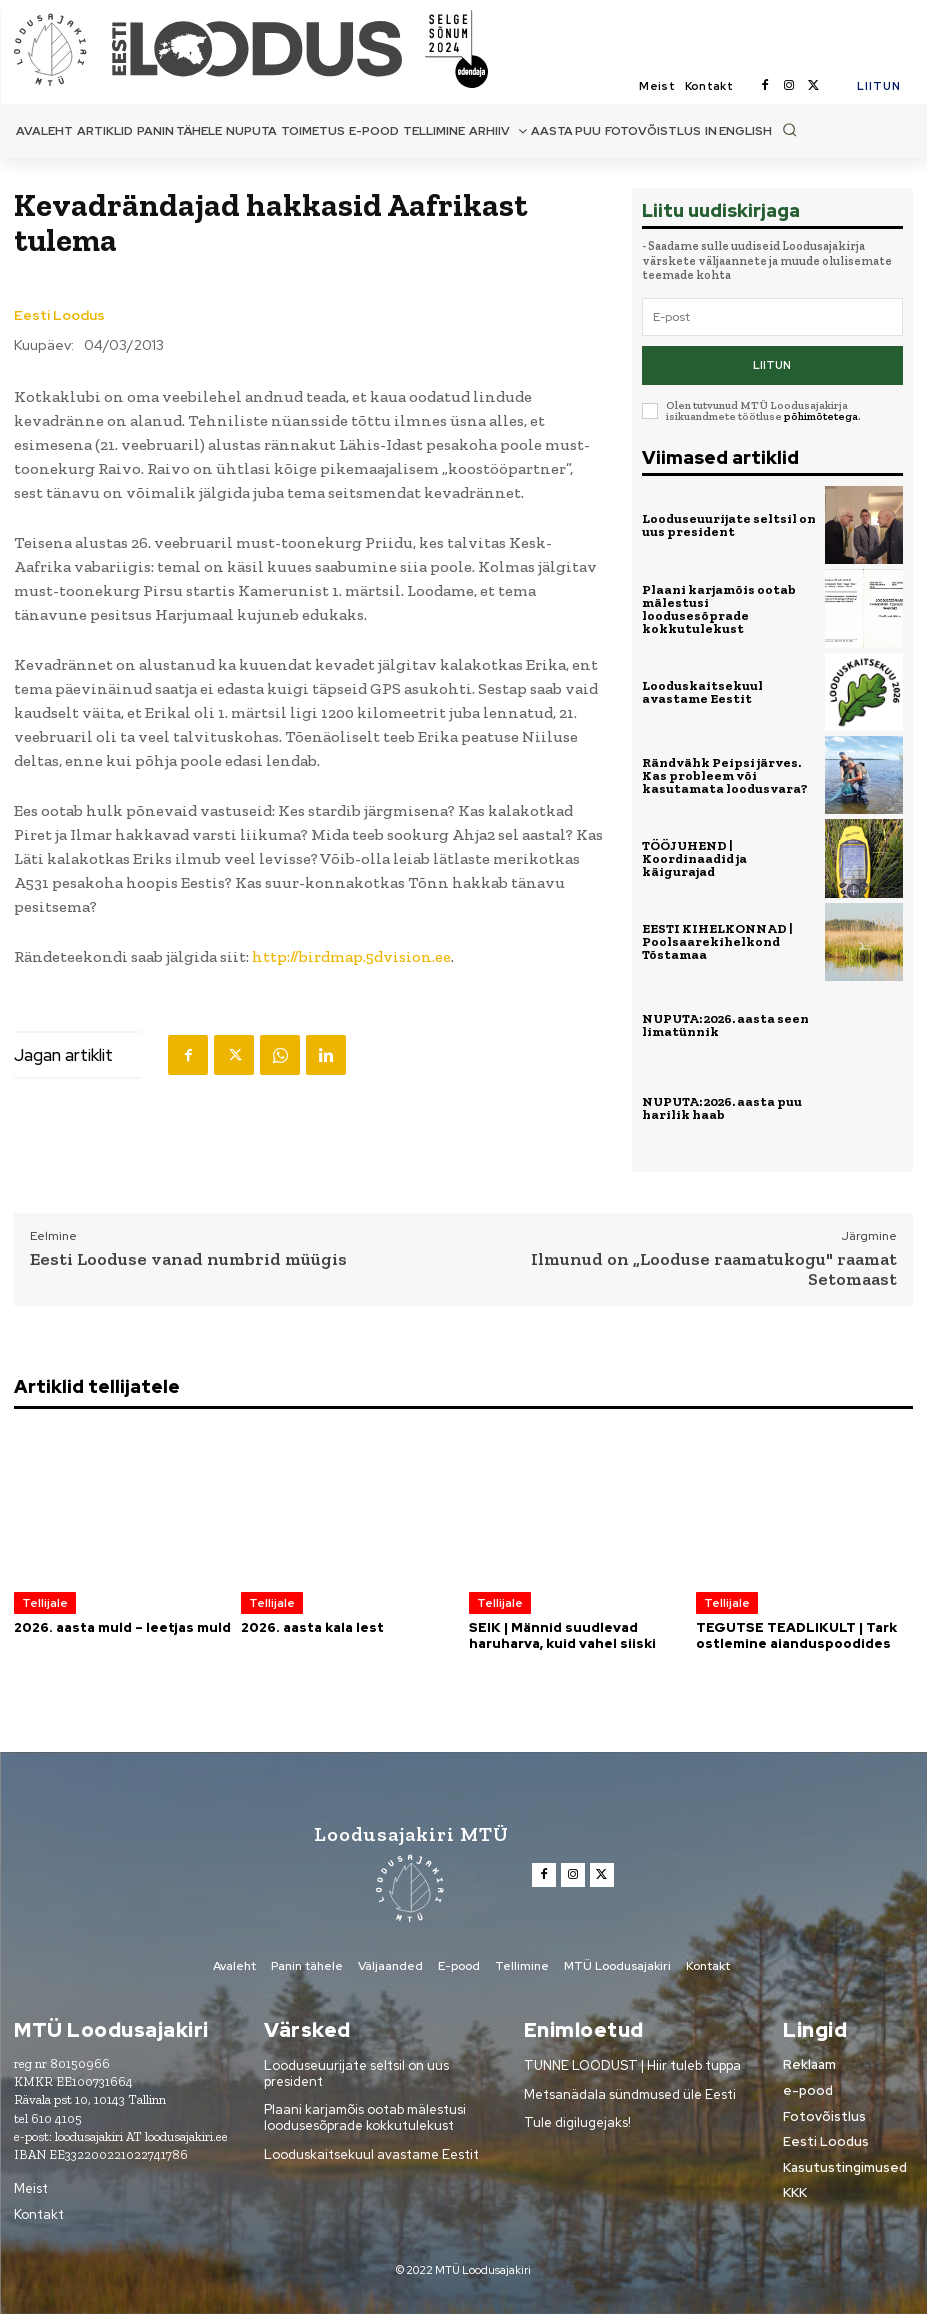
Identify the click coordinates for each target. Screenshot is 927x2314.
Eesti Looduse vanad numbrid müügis (188, 1260)
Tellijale (45, 1603)
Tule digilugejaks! (577, 2122)
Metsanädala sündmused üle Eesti (630, 2094)
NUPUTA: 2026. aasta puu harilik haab (722, 1108)
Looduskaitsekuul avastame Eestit (702, 692)
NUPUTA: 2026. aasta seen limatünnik (725, 1025)
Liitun (772, 365)
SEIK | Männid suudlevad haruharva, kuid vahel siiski (562, 1635)
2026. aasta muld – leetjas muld (122, 1627)
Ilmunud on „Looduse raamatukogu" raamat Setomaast (714, 1270)
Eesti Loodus (59, 315)
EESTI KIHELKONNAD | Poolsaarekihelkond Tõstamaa (717, 941)
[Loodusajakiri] (61, 48)
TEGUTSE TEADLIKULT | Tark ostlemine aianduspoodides (796, 1635)
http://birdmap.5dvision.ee (351, 956)
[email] (772, 317)
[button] (789, 129)
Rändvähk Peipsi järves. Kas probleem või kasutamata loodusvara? (725, 775)
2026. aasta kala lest (312, 1627)
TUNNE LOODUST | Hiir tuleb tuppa (632, 2065)
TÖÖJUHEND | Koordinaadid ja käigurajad (694, 858)
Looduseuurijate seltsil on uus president (729, 525)
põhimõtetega (821, 416)
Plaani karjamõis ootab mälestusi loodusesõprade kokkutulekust (719, 609)
